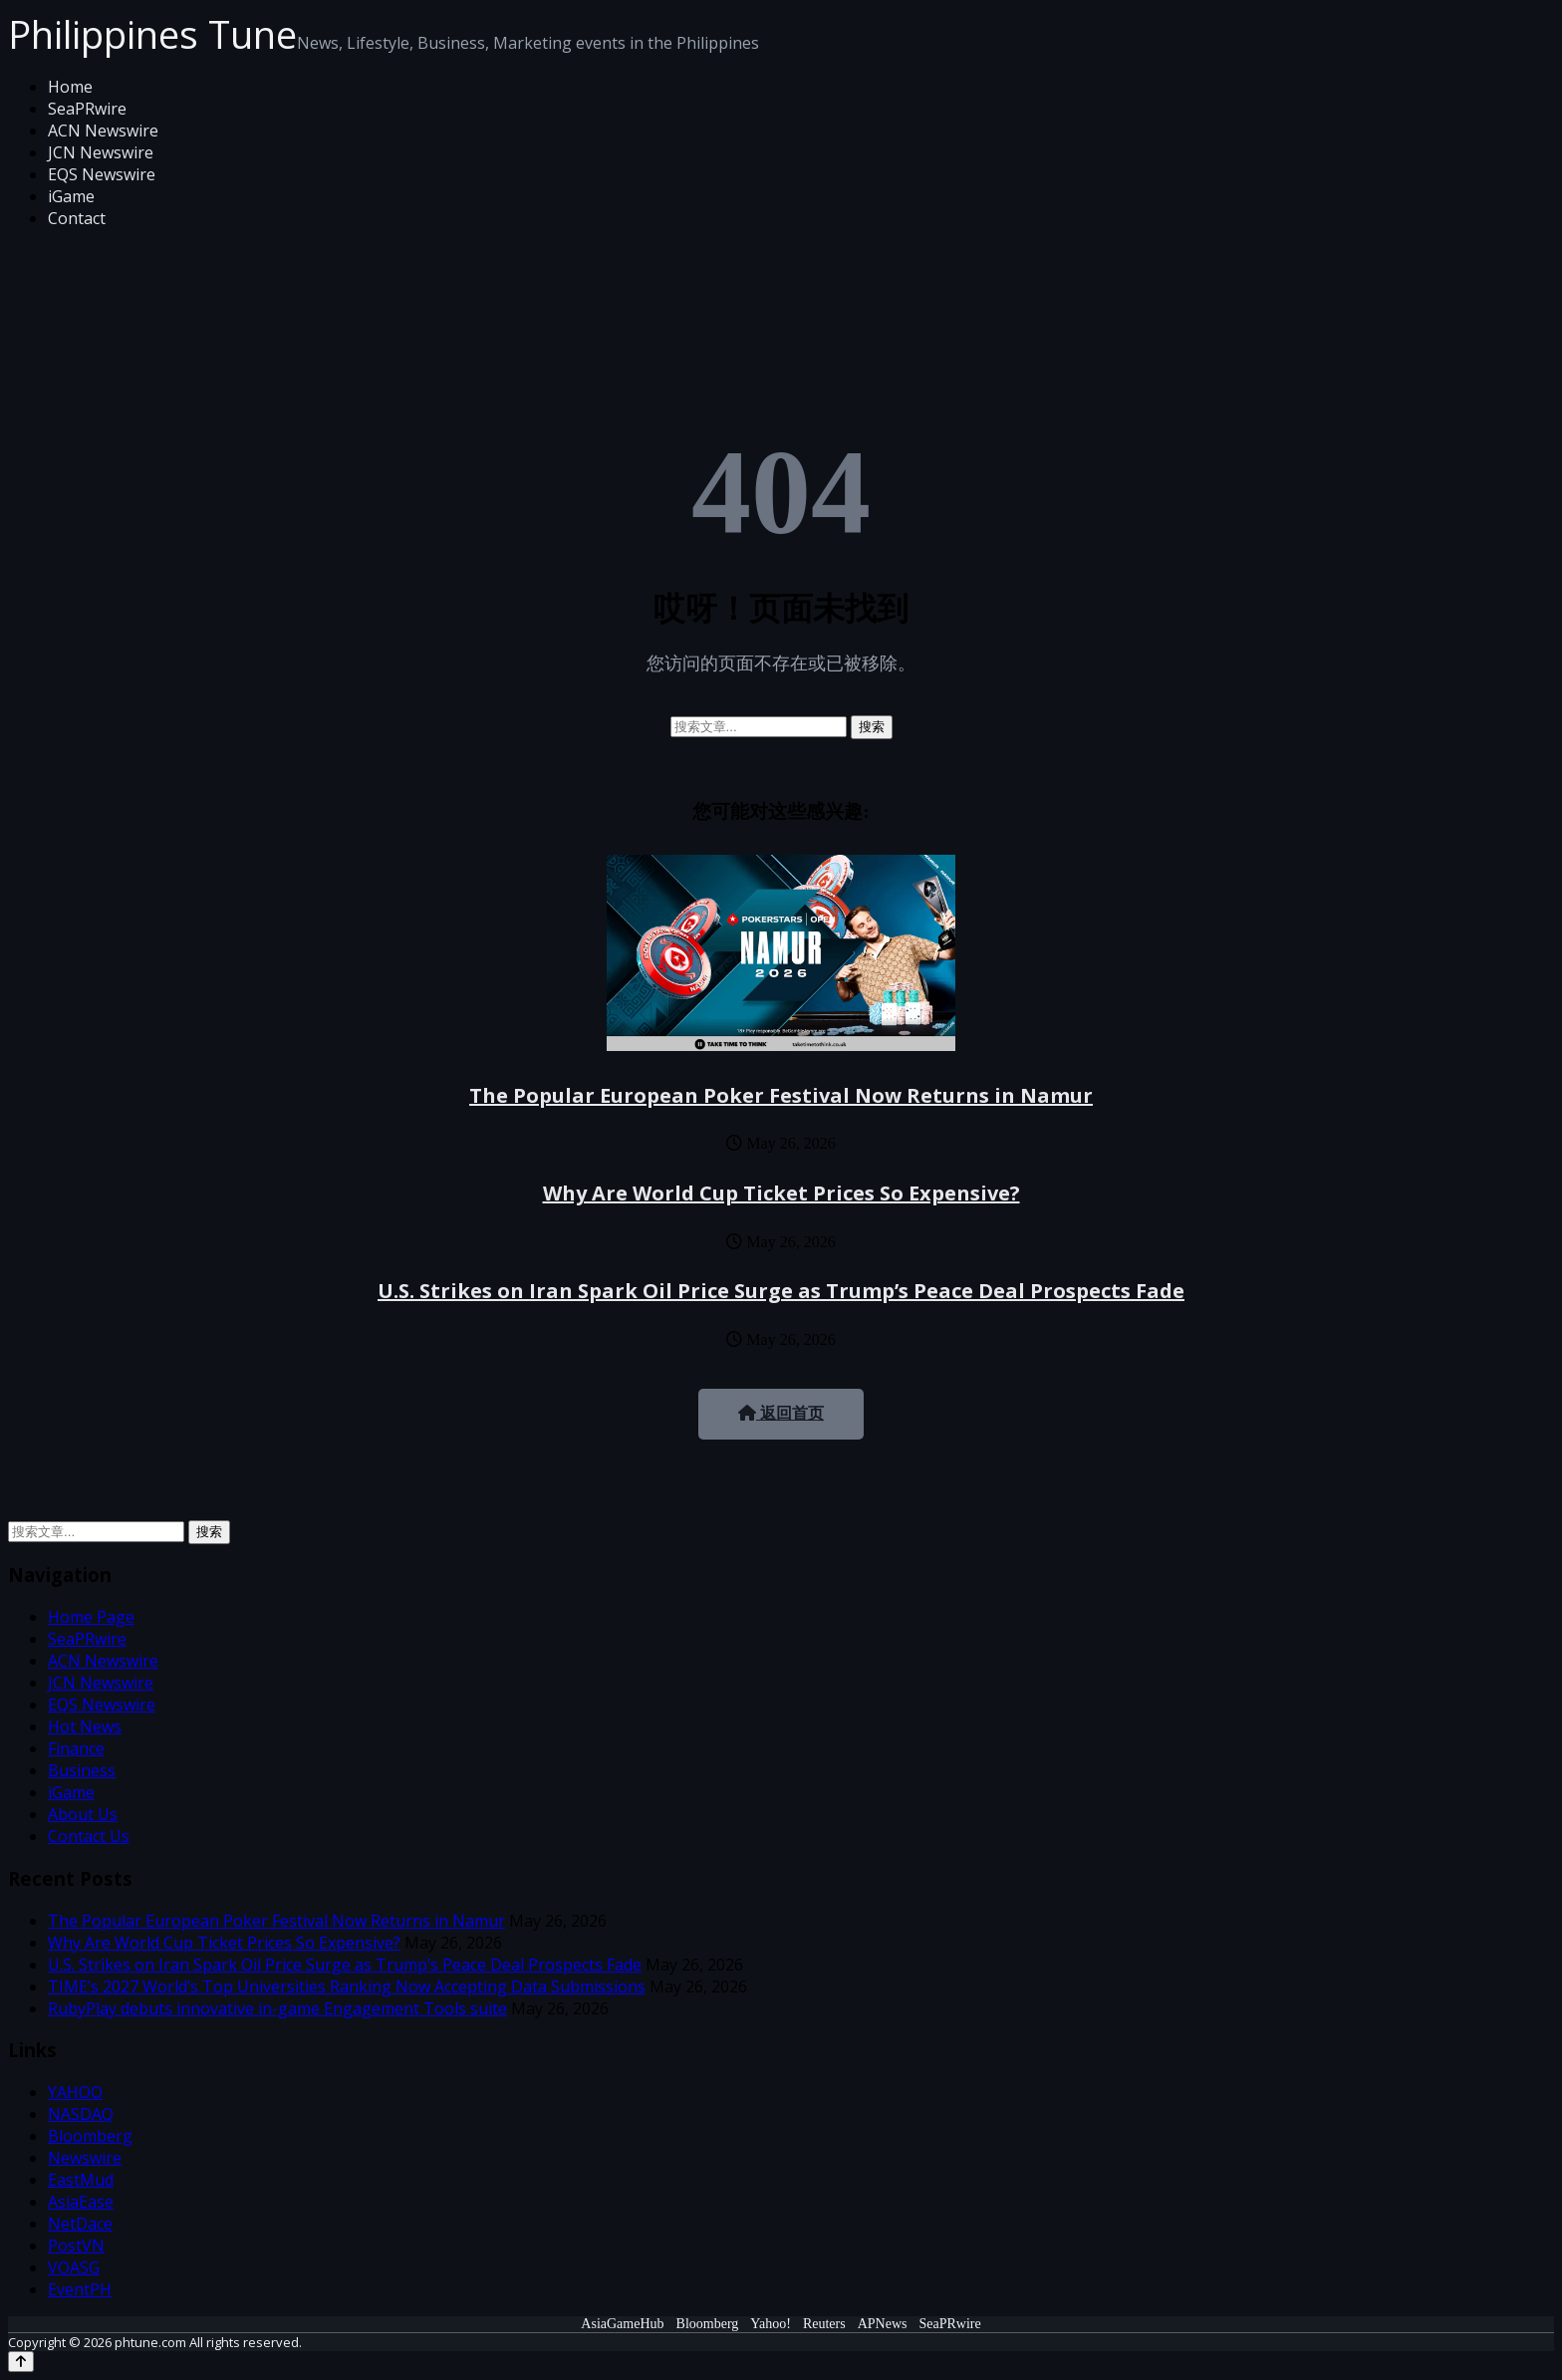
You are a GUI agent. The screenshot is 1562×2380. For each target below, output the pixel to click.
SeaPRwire (87, 109)
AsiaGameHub (622, 2323)
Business (82, 1770)
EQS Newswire (101, 174)
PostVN (76, 2245)
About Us (83, 1814)
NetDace (80, 2224)
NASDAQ (81, 2114)
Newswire (85, 2158)
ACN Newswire (103, 130)
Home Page (91, 1617)
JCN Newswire (100, 152)
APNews (883, 2323)
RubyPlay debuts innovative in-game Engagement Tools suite (277, 2008)
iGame (71, 196)
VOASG (74, 2267)
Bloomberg (90, 2136)
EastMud (81, 2180)
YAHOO (75, 2092)
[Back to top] (21, 2361)
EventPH (80, 2289)
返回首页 (781, 1413)
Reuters (824, 2323)
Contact (77, 218)
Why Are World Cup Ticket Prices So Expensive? (781, 1193)
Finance (76, 1748)
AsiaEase (81, 2202)
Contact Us (89, 1836)
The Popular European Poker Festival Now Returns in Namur (781, 1095)
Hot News (85, 1726)
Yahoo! (770, 2323)
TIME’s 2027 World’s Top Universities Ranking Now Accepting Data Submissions (347, 1986)
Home (70, 87)
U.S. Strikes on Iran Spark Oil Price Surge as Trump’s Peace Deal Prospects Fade (781, 1290)
